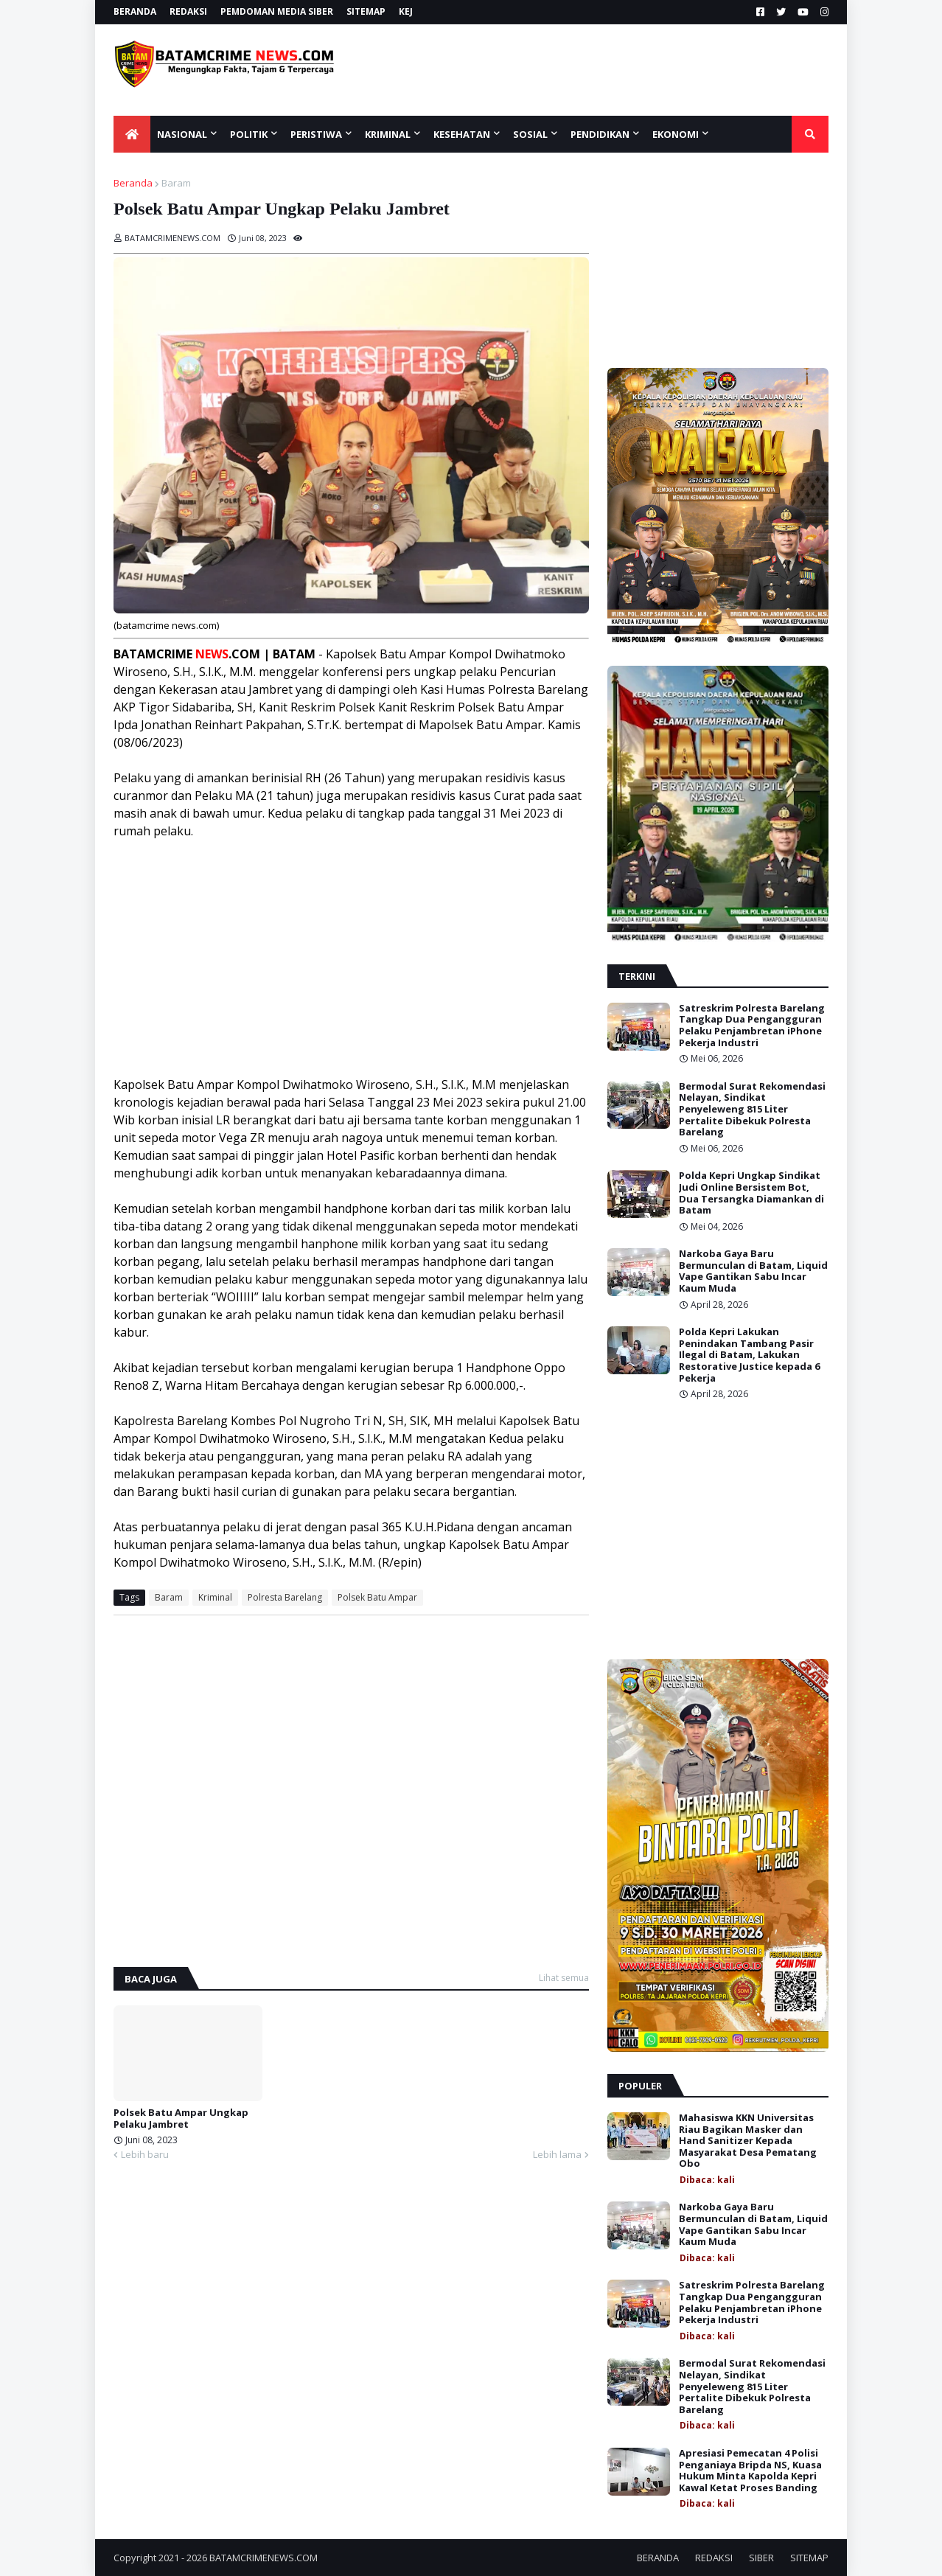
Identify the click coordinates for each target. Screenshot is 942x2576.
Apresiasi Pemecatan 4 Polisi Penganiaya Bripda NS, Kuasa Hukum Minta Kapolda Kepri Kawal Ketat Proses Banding (750, 2470)
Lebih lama (557, 2154)
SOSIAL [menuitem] (530, 134)
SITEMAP (365, 11)
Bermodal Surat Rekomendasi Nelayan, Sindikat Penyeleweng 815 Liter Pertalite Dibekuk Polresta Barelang (752, 1109)
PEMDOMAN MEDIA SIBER (276, 11)
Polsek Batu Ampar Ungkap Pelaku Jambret (181, 2118)
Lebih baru (145, 2154)
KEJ (406, 11)
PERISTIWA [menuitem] (316, 134)
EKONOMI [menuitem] (675, 134)
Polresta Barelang (285, 1597)
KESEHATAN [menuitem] (461, 134)
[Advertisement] (609, 70)
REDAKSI (188, 11)
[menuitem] (132, 134)
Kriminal (215, 1597)
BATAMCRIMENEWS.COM (263, 2557)
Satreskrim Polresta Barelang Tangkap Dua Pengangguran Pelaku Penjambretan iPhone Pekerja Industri (752, 1025)
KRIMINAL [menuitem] (388, 134)
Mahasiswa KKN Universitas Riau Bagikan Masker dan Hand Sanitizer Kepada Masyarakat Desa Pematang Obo (748, 2141)
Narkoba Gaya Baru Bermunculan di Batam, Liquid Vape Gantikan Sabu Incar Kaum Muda (753, 1271)
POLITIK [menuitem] (249, 134)
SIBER (761, 2557)
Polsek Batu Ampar (377, 1597)
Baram (176, 182)
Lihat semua (564, 1977)
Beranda (133, 182)
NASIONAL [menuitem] (182, 134)
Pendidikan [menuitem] (600, 134)
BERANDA (135, 11)
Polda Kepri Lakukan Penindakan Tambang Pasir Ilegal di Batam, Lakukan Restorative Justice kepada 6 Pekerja (749, 1355)
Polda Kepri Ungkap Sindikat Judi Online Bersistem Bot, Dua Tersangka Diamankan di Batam (751, 1193)
